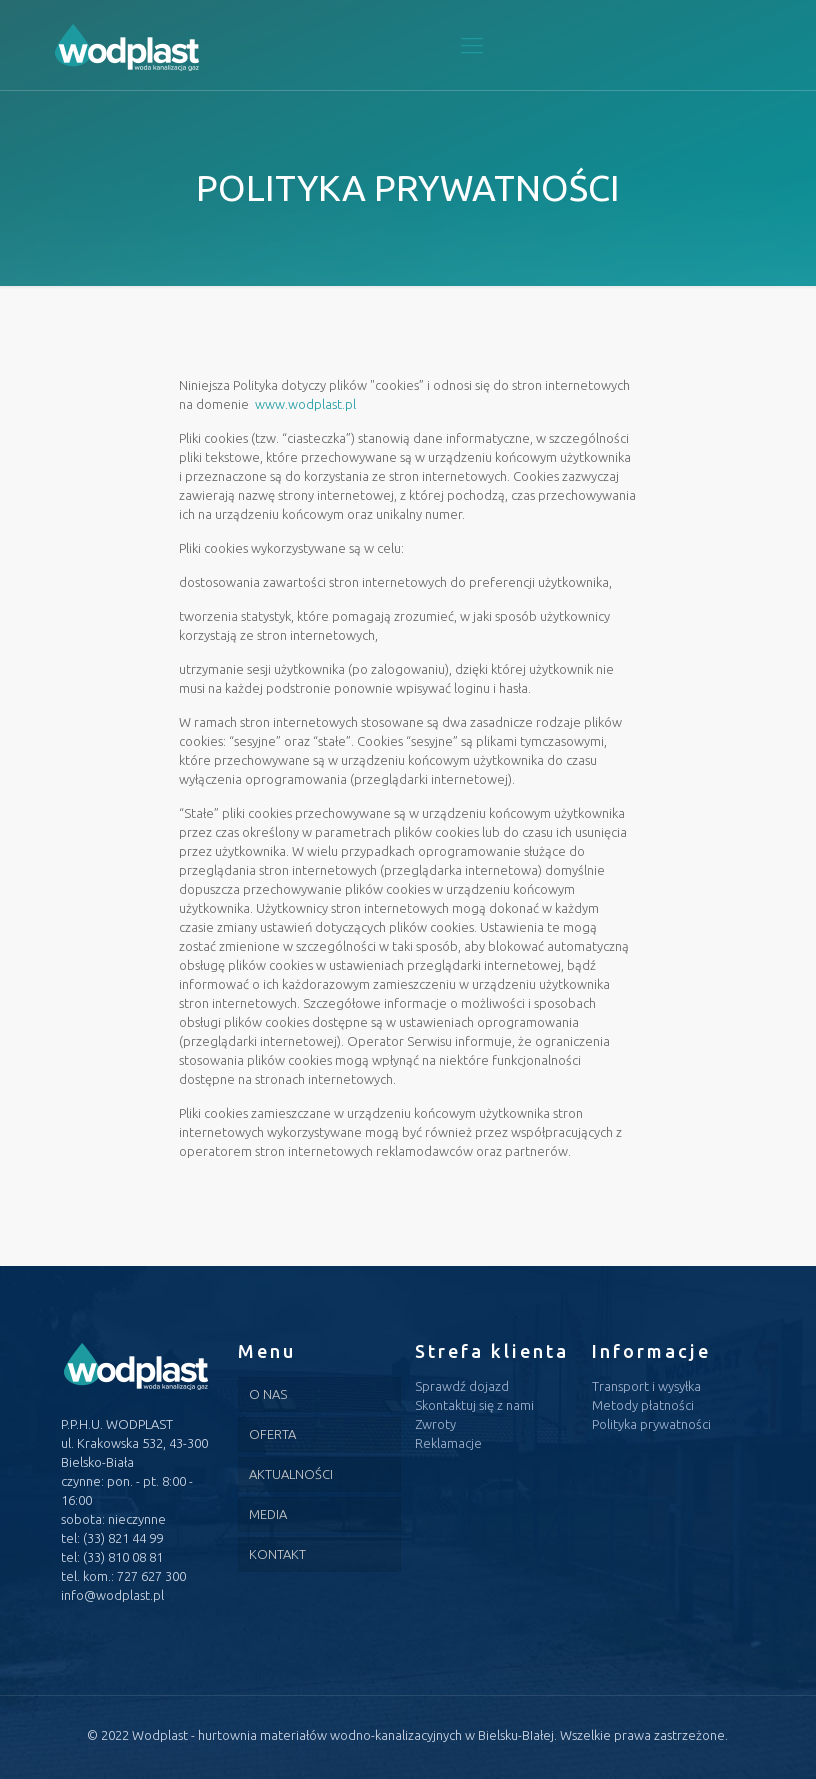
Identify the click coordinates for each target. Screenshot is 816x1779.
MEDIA (268, 1514)
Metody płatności (643, 1405)
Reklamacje (448, 1443)
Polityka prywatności (651, 1424)
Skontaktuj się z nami (474, 1405)
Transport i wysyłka (646, 1386)
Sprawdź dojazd (462, 1386)
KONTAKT (277, 1554)
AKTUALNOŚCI (291, 1474)
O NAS (268, 1394)
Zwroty (435, 1424)
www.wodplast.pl (305, 404)
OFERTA (272, 1434)
